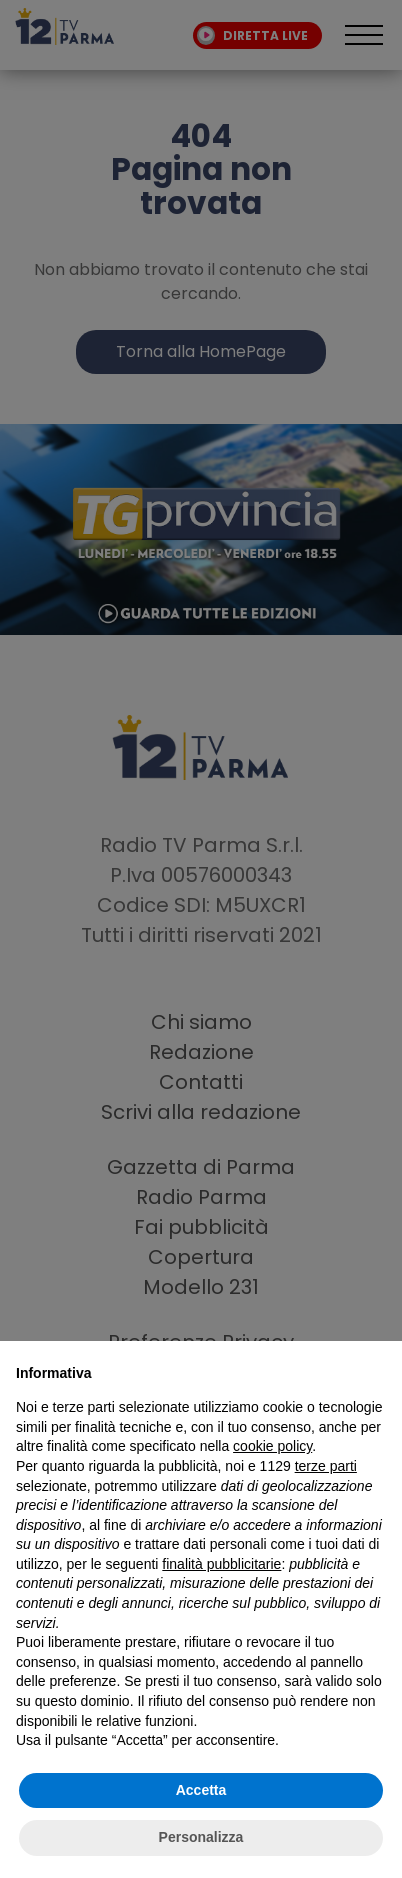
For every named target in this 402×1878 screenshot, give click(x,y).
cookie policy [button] (272, 1446)
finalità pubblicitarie (221, 1564)
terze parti (326, 1466)
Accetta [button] (201, 1790)
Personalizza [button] (201, 1837)
